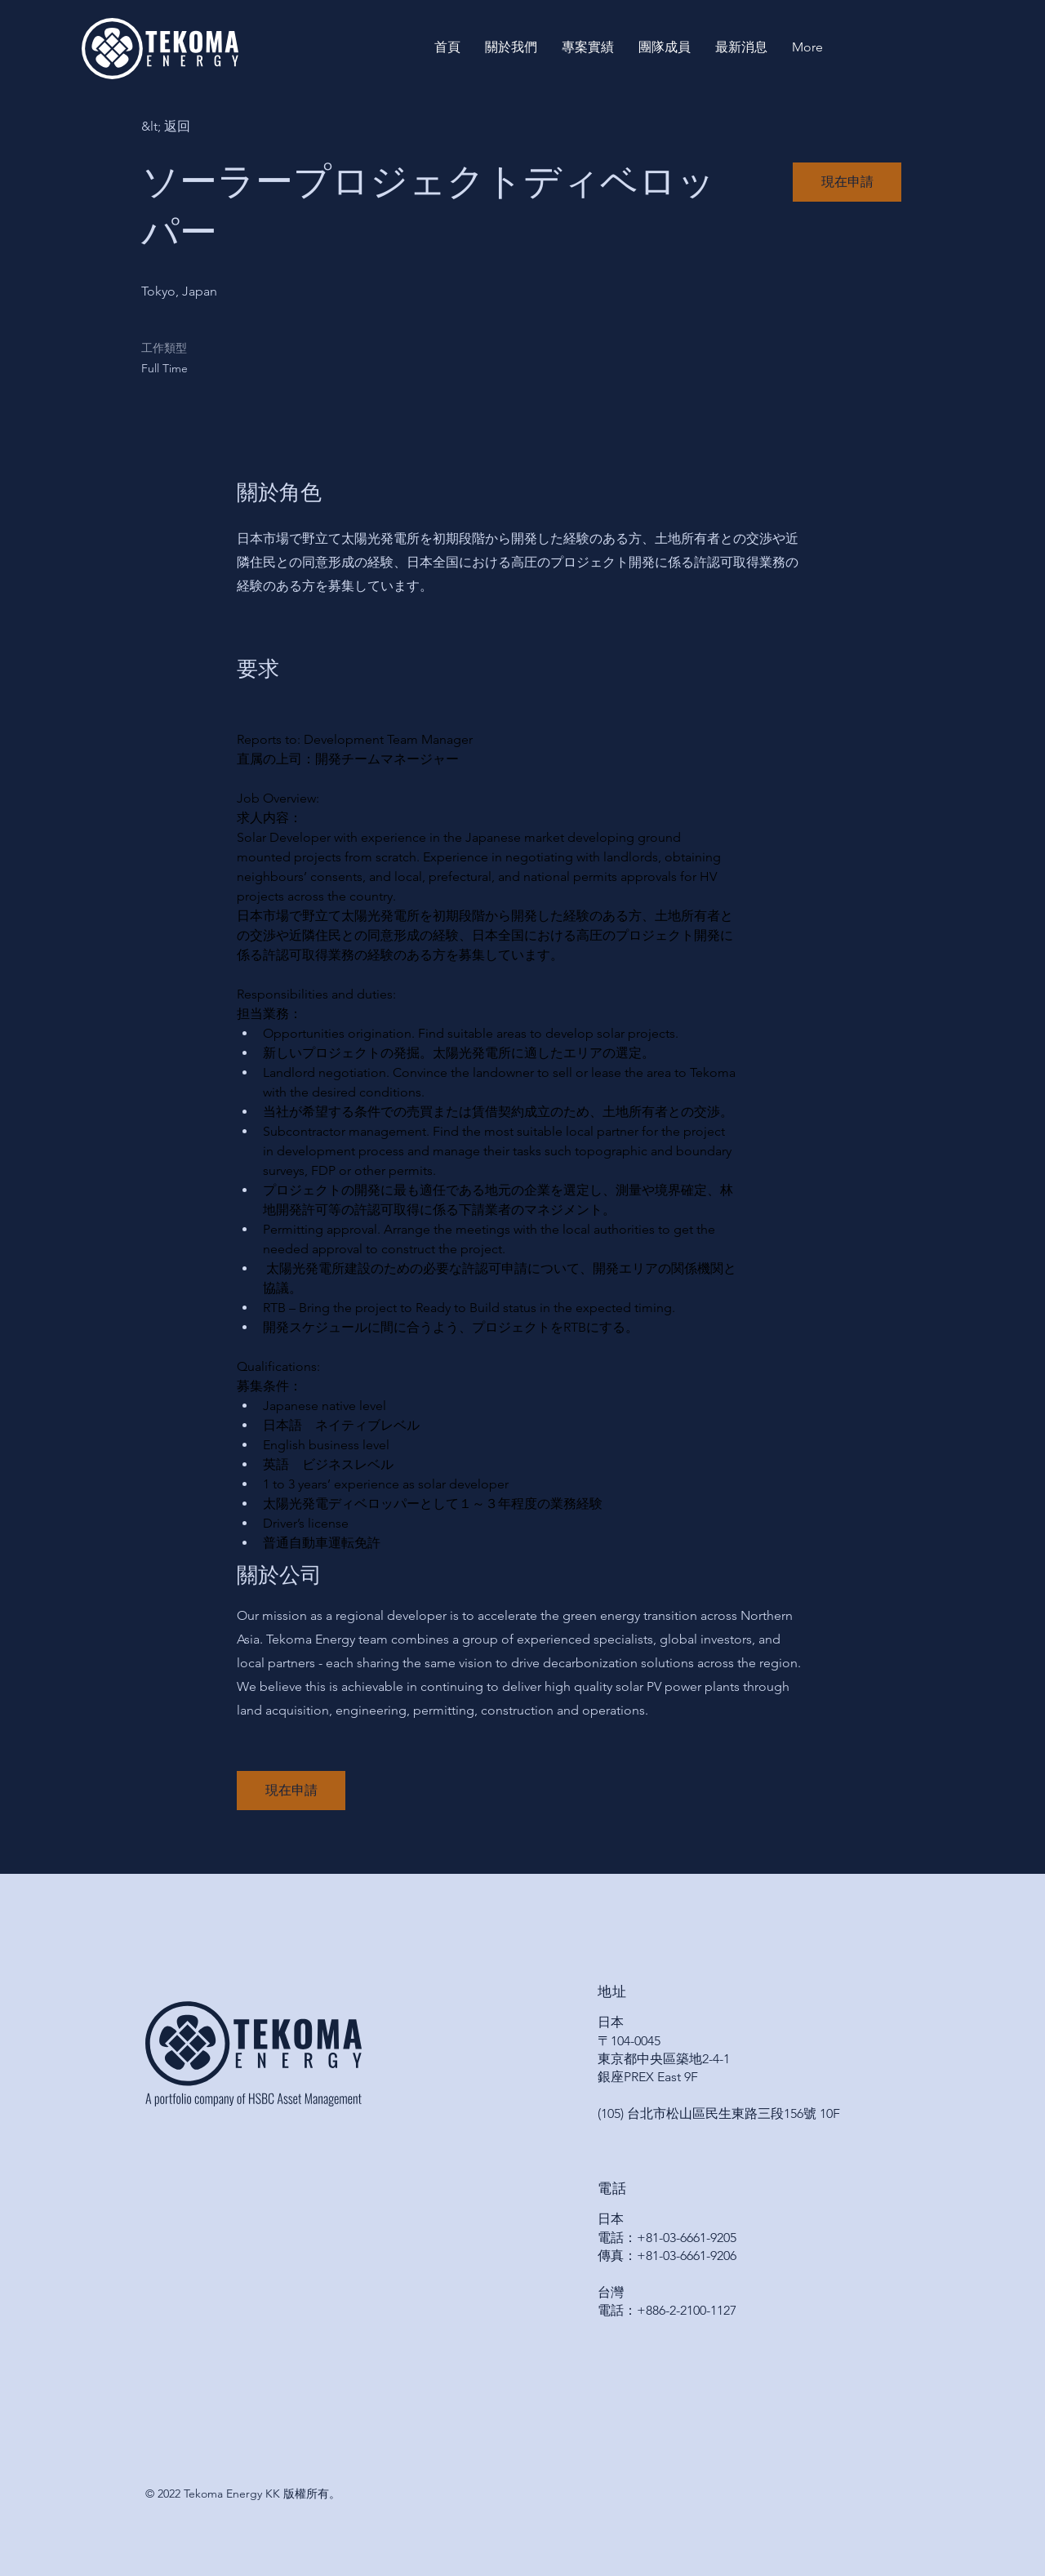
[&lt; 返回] (199, 127)
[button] (847, 182)
